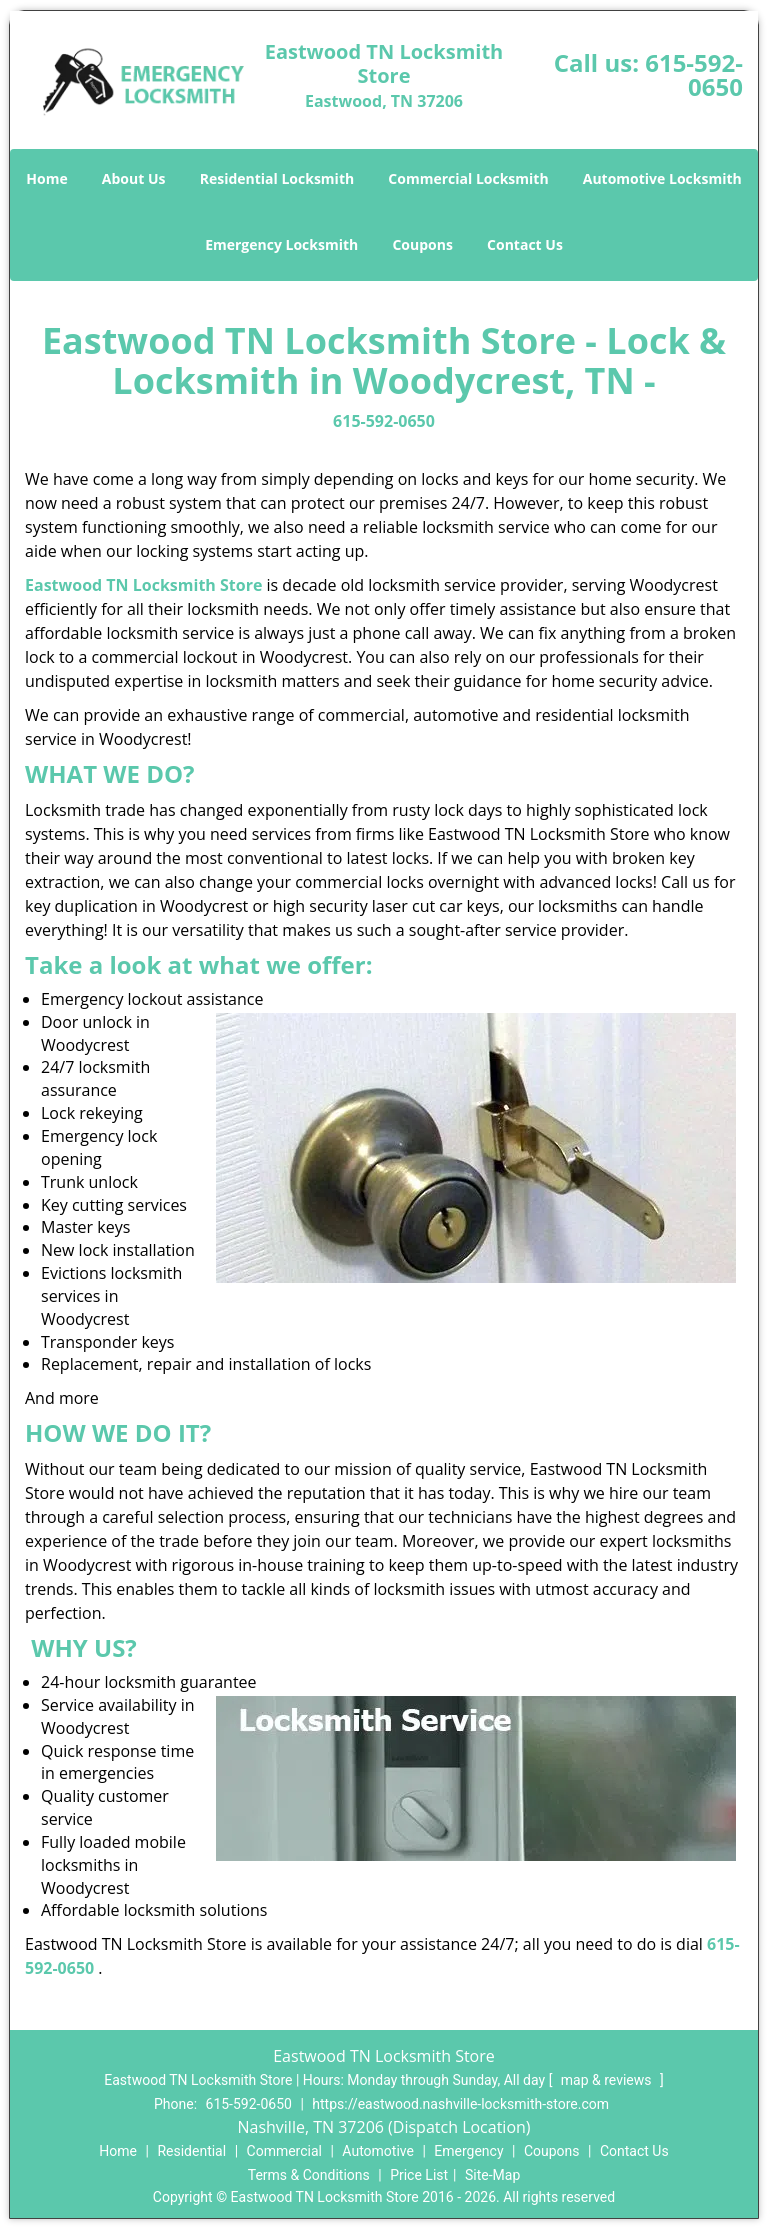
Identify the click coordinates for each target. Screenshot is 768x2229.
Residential (191, 2151)
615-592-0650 (694, 74)
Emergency (468, 2151)
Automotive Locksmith (662, 178)
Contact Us (525, 244)
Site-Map (492, 2175)
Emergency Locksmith (281, 244)
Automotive (378, 2151)
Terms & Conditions (309, 2175)
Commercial (284, 2151)
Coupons (422, 244)
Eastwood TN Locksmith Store (143, 585)
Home (46, 178)
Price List (419, 2175)
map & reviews (608, 2080)
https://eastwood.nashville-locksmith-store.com (460, 2104)
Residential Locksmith (277, 178)
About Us (134, 178)
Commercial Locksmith (468, 178)
